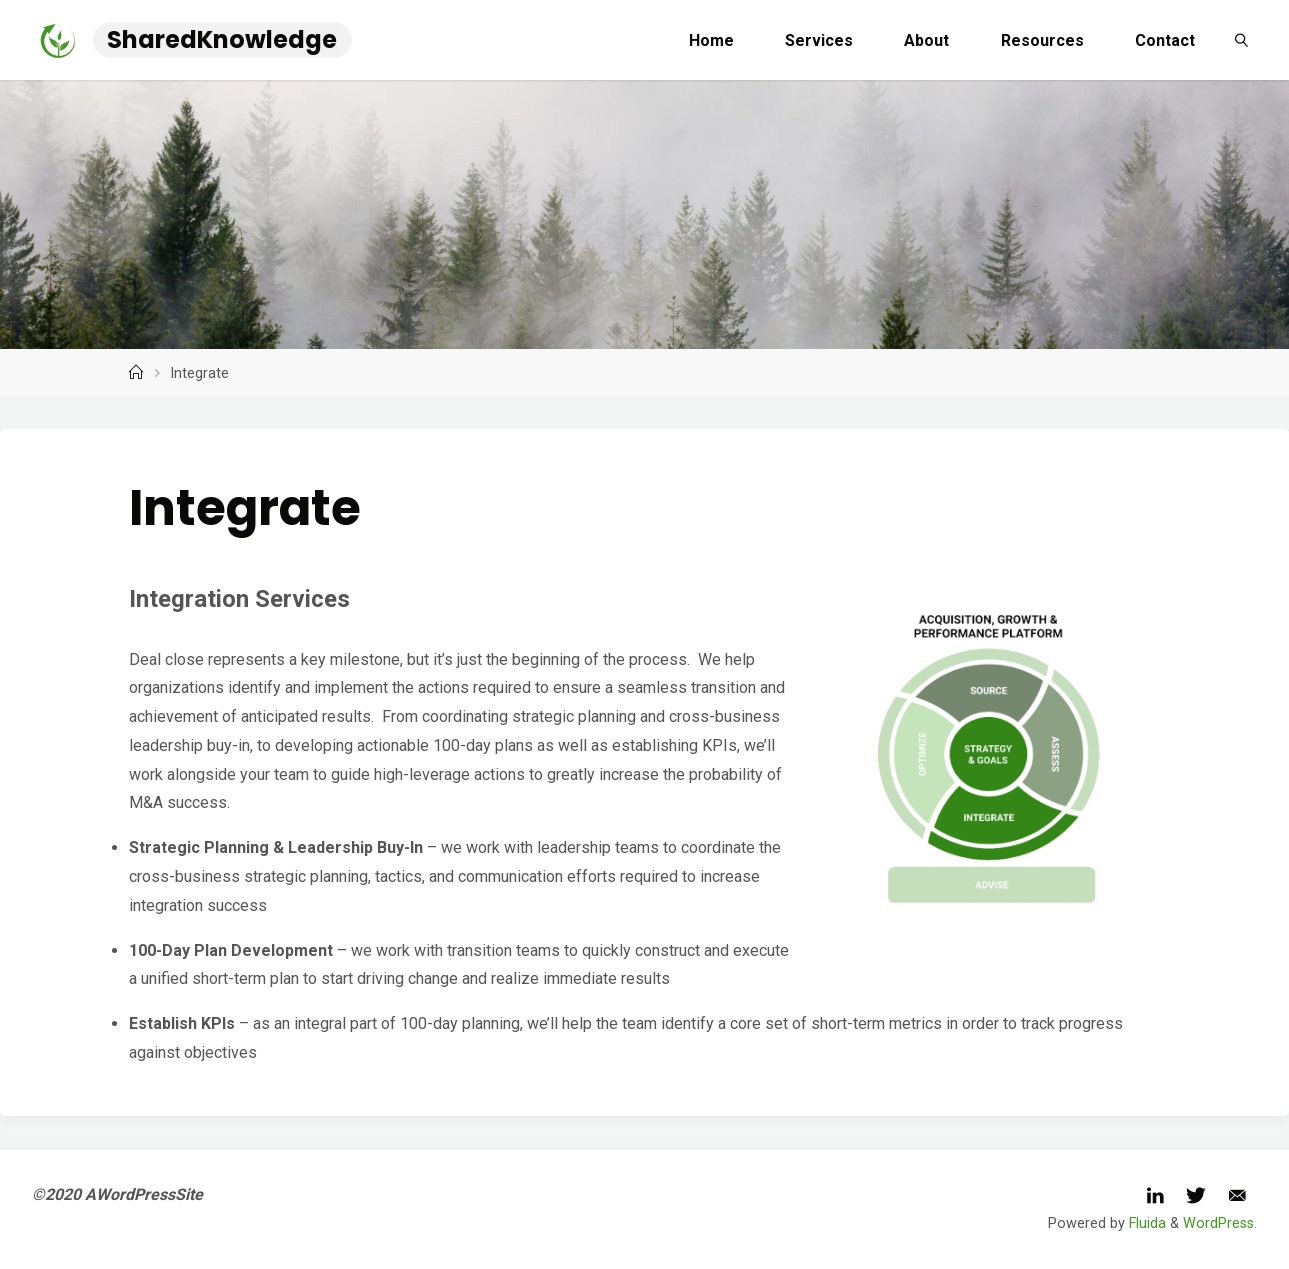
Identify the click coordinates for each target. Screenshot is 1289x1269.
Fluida (1145, 1223)
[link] (1241, 40)
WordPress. (1220, 1223)
